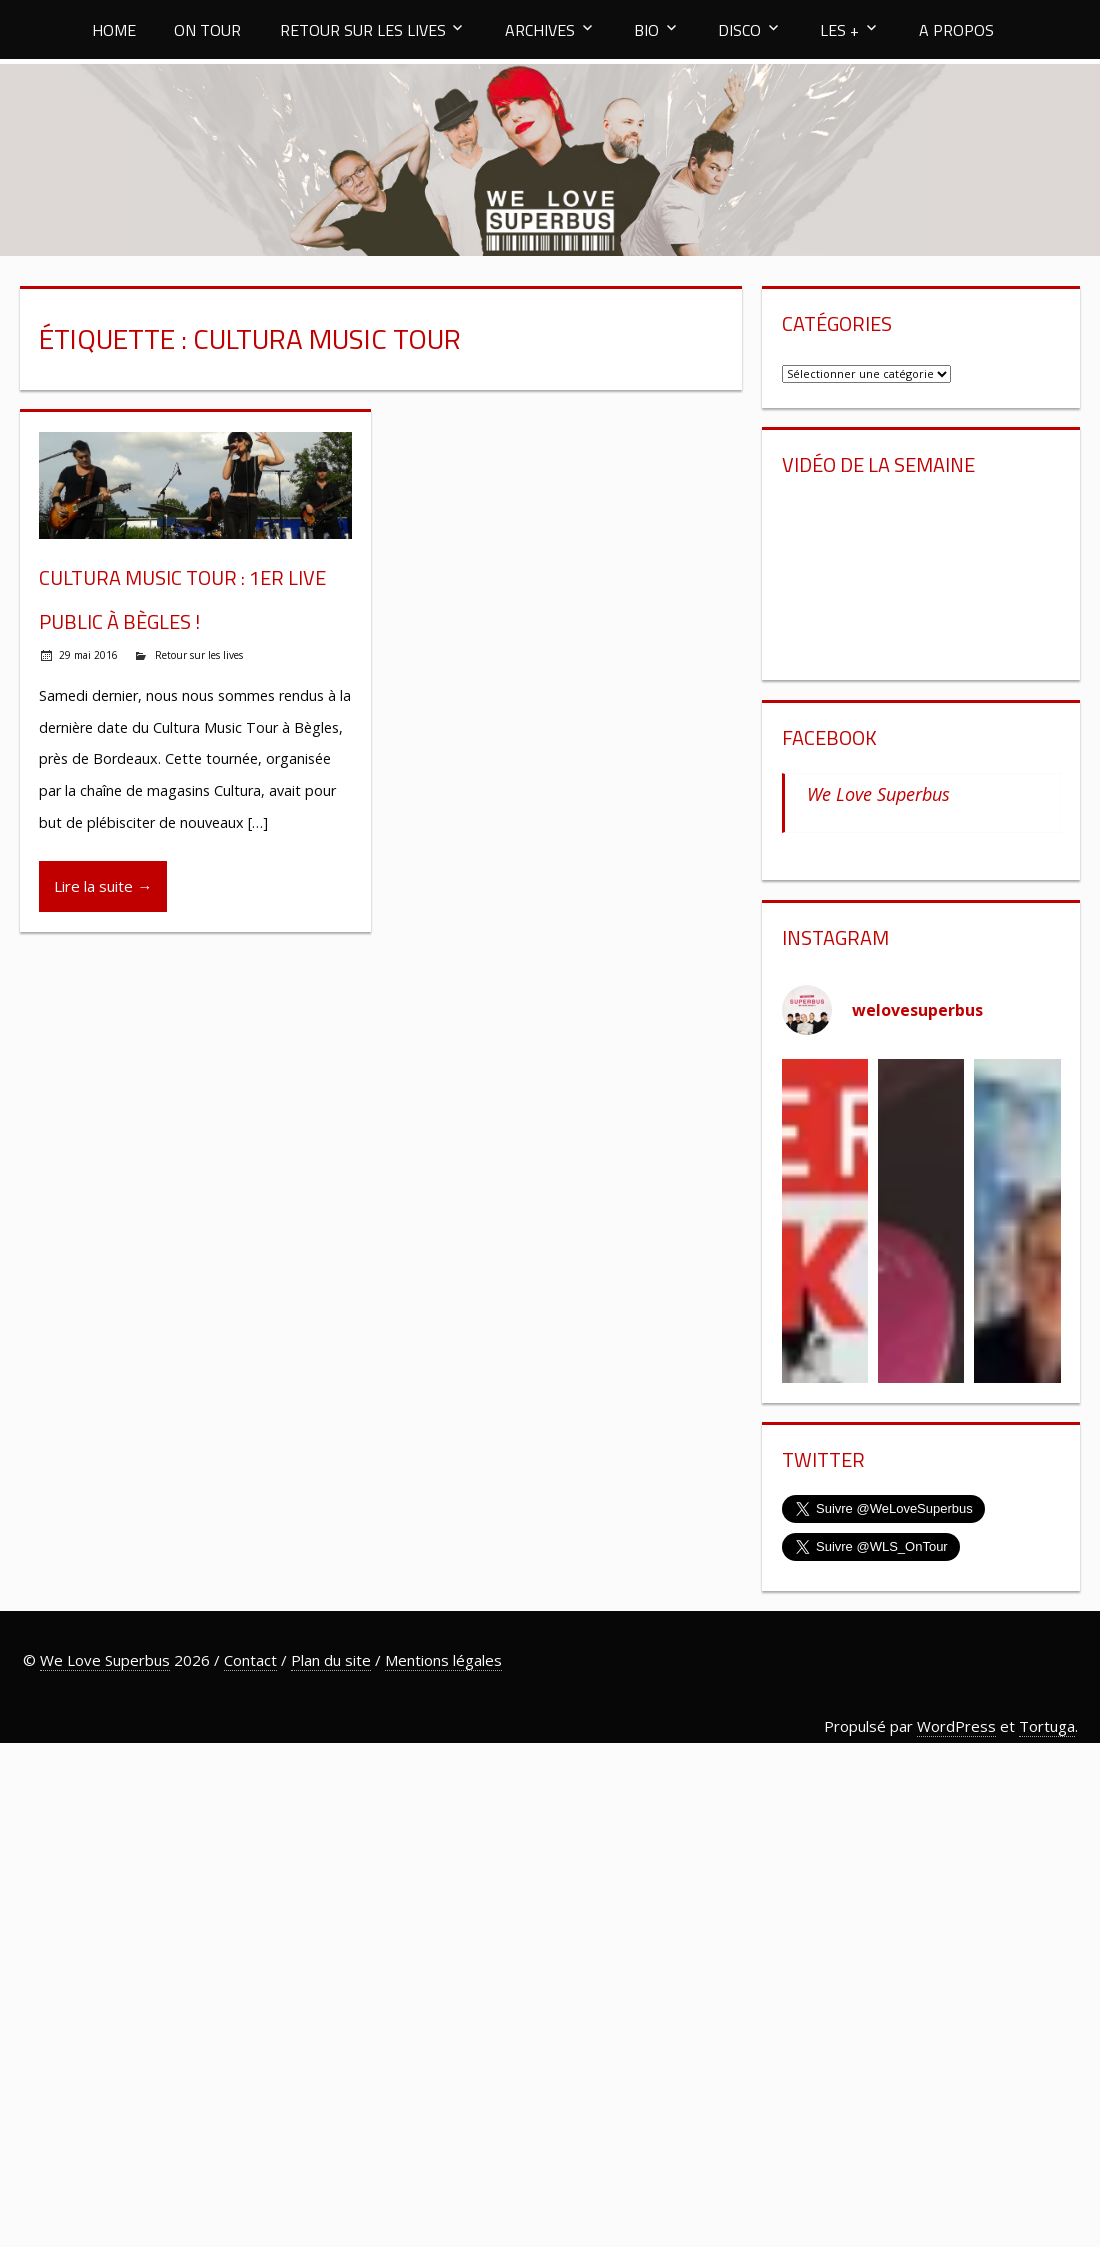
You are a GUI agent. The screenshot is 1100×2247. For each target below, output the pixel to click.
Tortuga (1047, 1726)
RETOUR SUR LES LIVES (363, 30)
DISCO (739, 30)
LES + (839, 30)
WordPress (956, 1726)
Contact (250, 1660)
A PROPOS (956, 30)
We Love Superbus (878, 794)
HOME (114, 30)
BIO (646, 30)
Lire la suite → (103, 886)
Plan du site (331, 1660)
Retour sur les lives (199, 655)
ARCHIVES (540, 30)
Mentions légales (443, 1660)
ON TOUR (207, 30)
